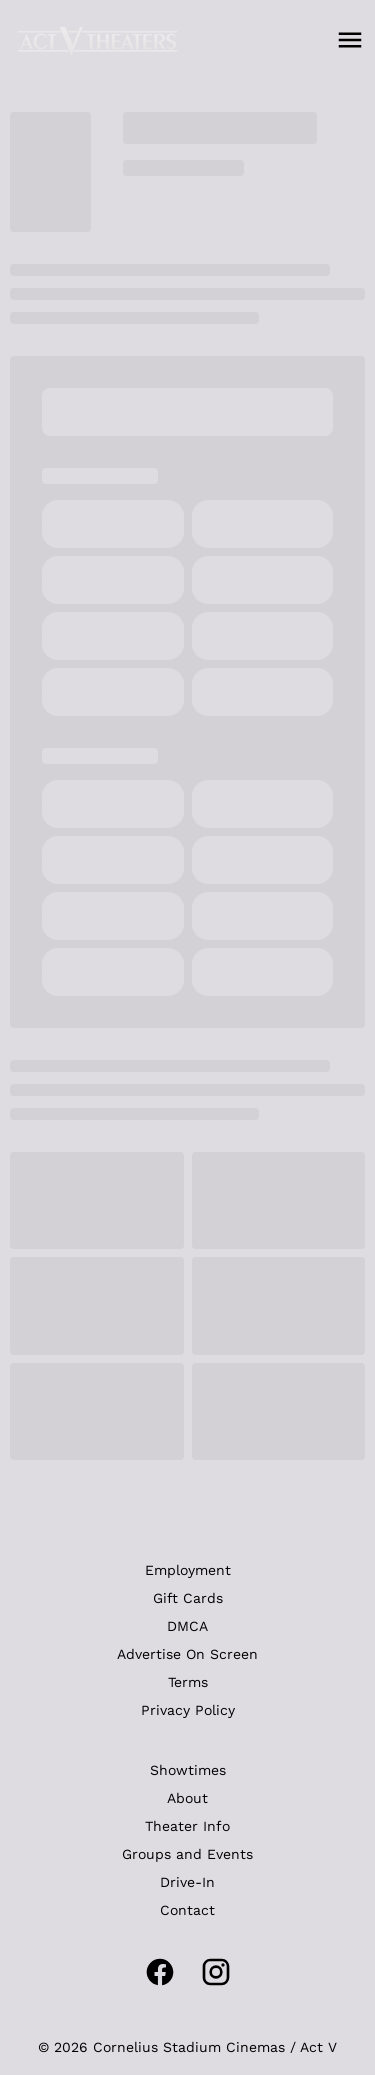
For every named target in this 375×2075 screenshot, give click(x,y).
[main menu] (350, 40)
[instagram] (216, 1972)
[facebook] (160, 1972)
